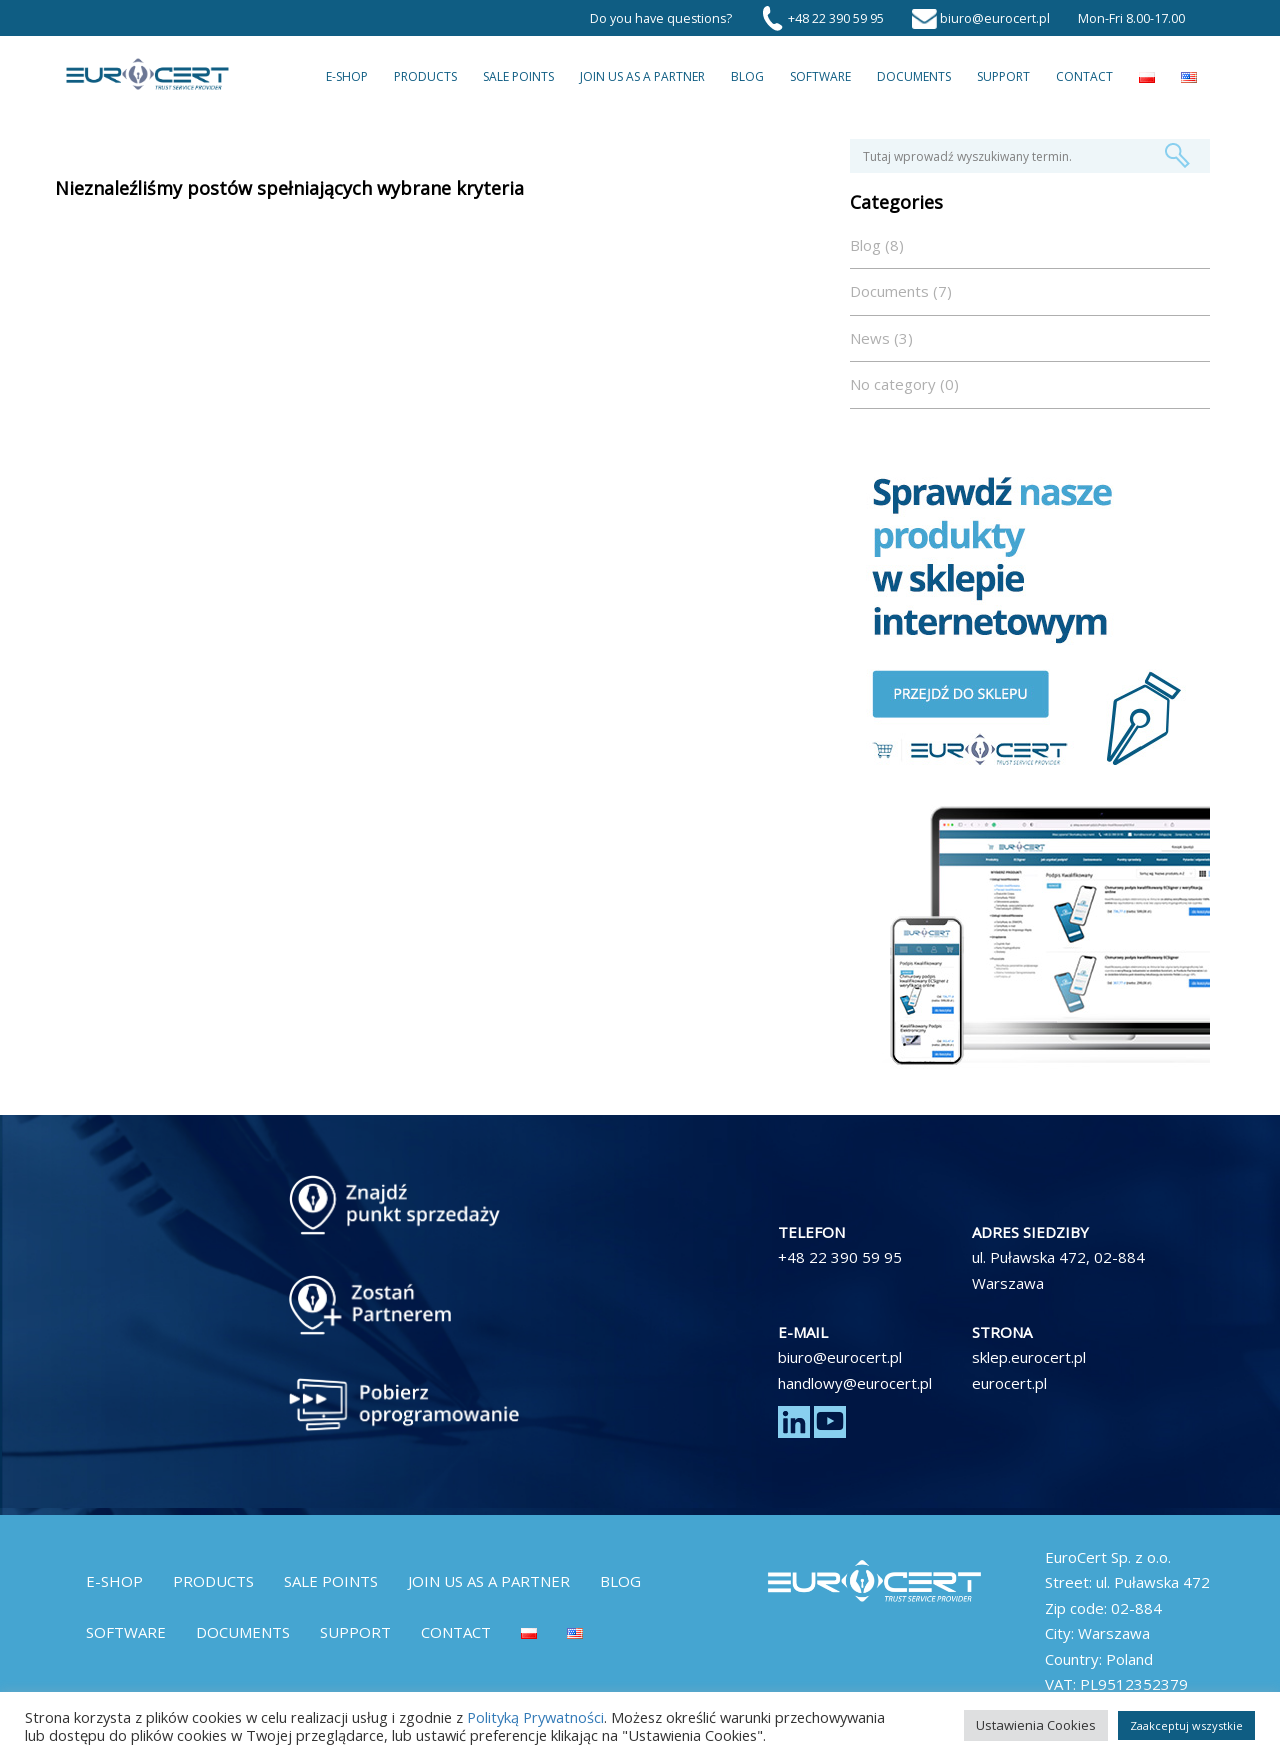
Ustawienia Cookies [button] (1036, 1725)
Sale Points (518, 76)
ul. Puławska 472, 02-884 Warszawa (1058, 1270)
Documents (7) (901, 291)
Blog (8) (877, 245)
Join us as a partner (642, 76)
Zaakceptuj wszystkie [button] (1186, 1725)
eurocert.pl (1009, 1383)
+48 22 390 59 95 (840, 1257)
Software (820, 76)
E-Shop (347, 76)
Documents (914, 76)
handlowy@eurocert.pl (855, 1383)
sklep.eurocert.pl (1029, 1357)
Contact (1084, 76)
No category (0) (904, 384)
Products (425, 76)
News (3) (881, 338)
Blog (747, 76)
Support (1003, 76)
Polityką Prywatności (535, 1717)
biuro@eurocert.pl (840, 1357)
